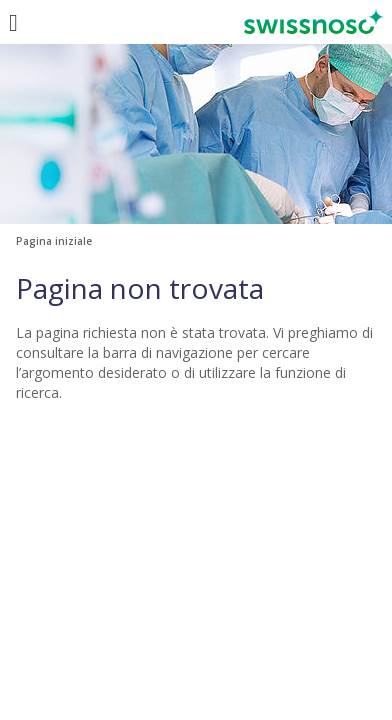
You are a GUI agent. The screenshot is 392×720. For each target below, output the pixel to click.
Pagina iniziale (54, 241)
